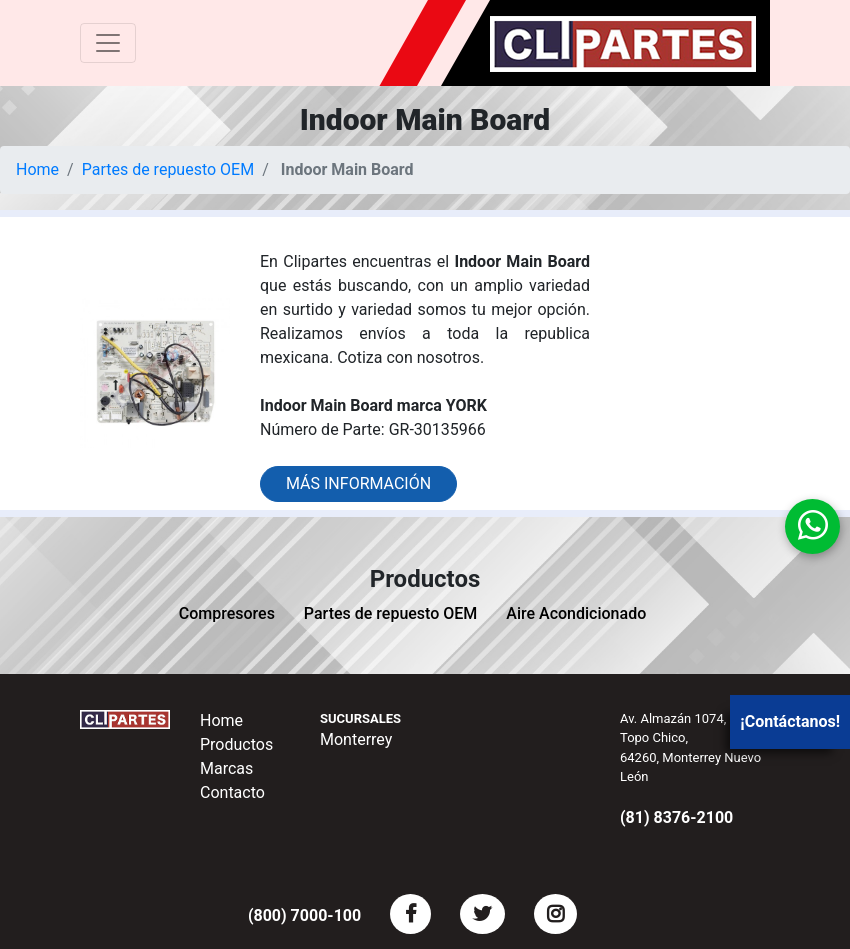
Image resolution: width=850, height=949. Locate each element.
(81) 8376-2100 (676, 817)
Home (37, 169)
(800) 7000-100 (304, 915)
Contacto (232, 792)
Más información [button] (358, 483)
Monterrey (356, 739)
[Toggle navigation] (108, 43)
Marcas (226, 768)
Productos (236, 744)
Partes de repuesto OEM (168, 169)
